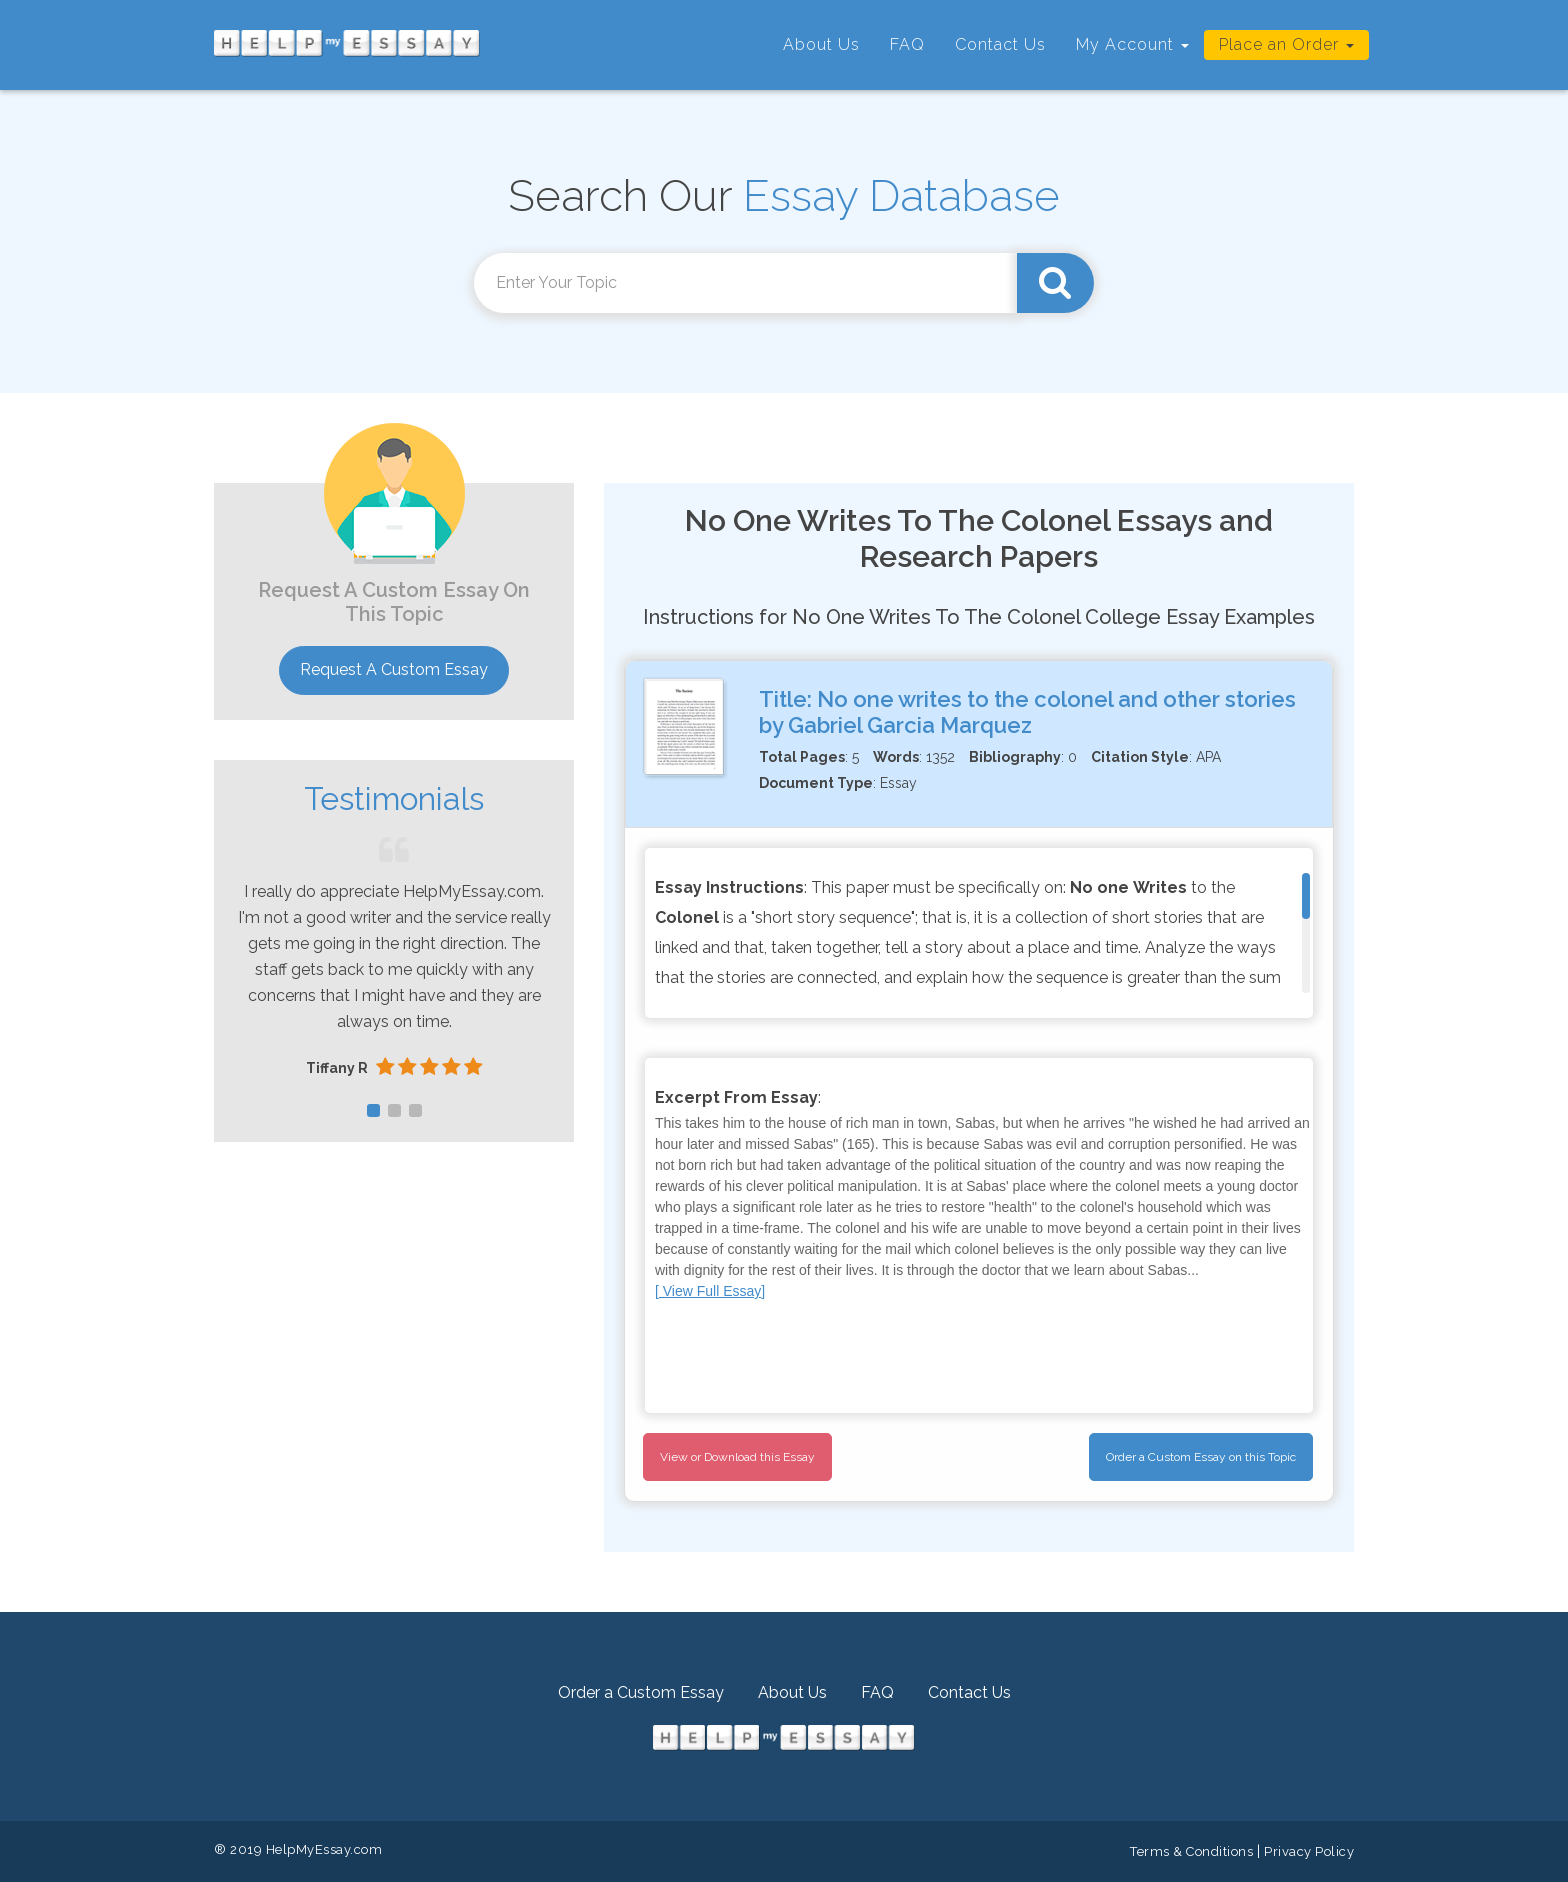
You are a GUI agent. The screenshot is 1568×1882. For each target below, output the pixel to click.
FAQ (907, 44)
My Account (1132, 44)
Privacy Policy (1309, 1851)
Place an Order (1286, 44)
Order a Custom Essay (641, 1692)
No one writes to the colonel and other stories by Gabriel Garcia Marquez (1027, 712)
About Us (821, 44)
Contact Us (1000, 44)
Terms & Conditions (1191, 1851)
